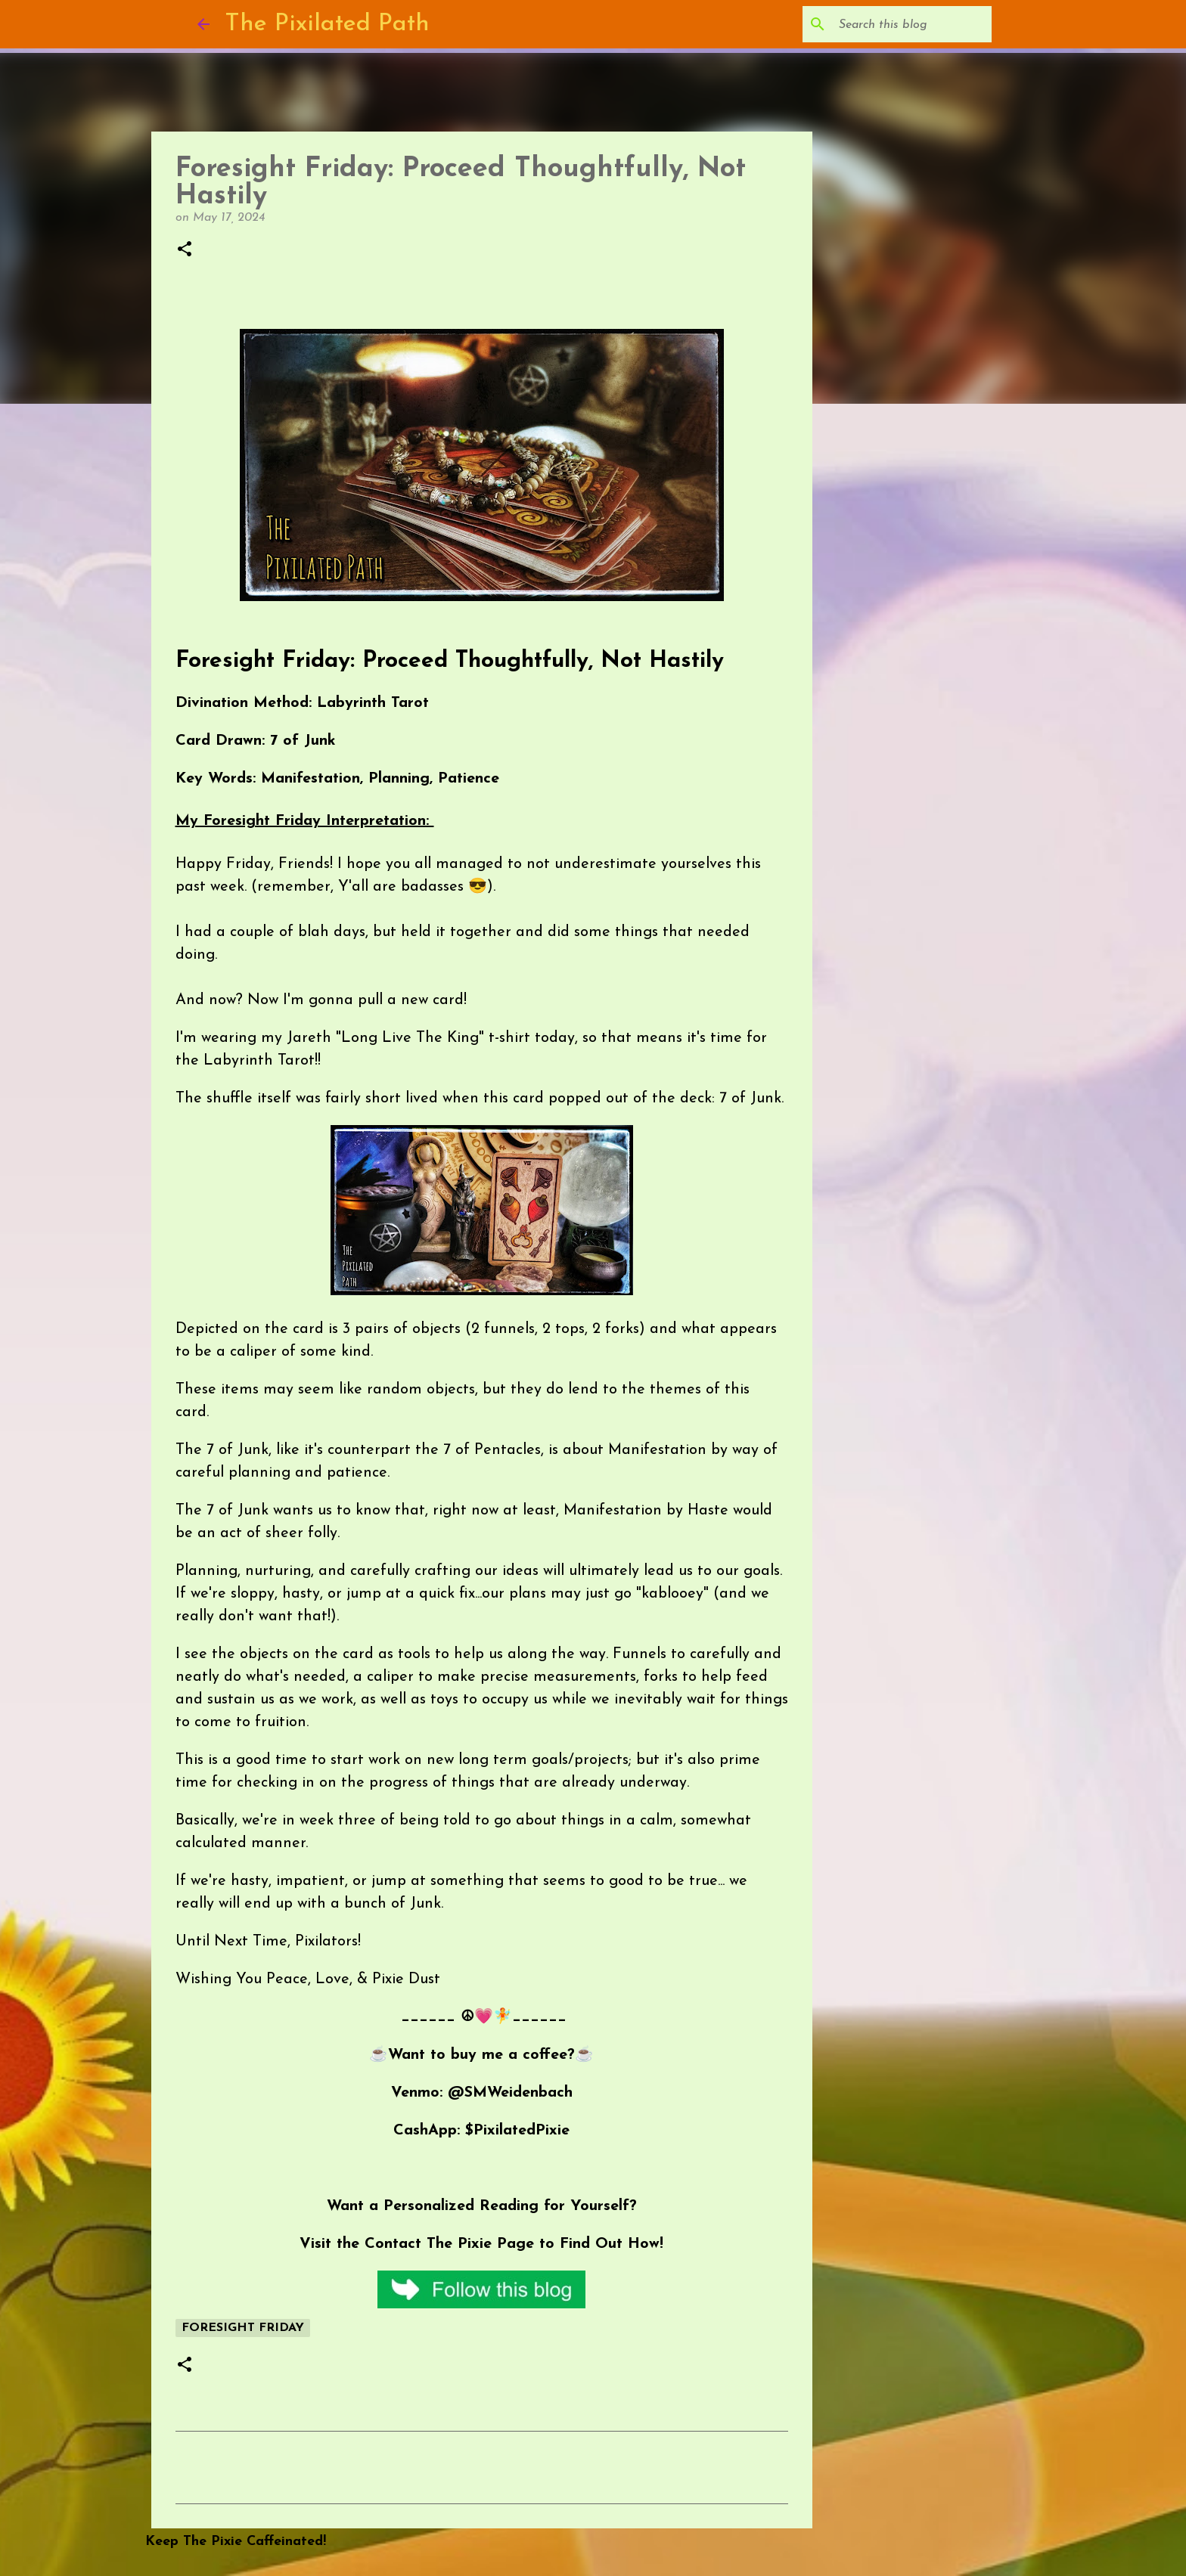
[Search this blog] (912, 24)
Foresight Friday (243, 2328)
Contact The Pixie (428, 2244)
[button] (184, 250)
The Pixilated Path (327, 24)
